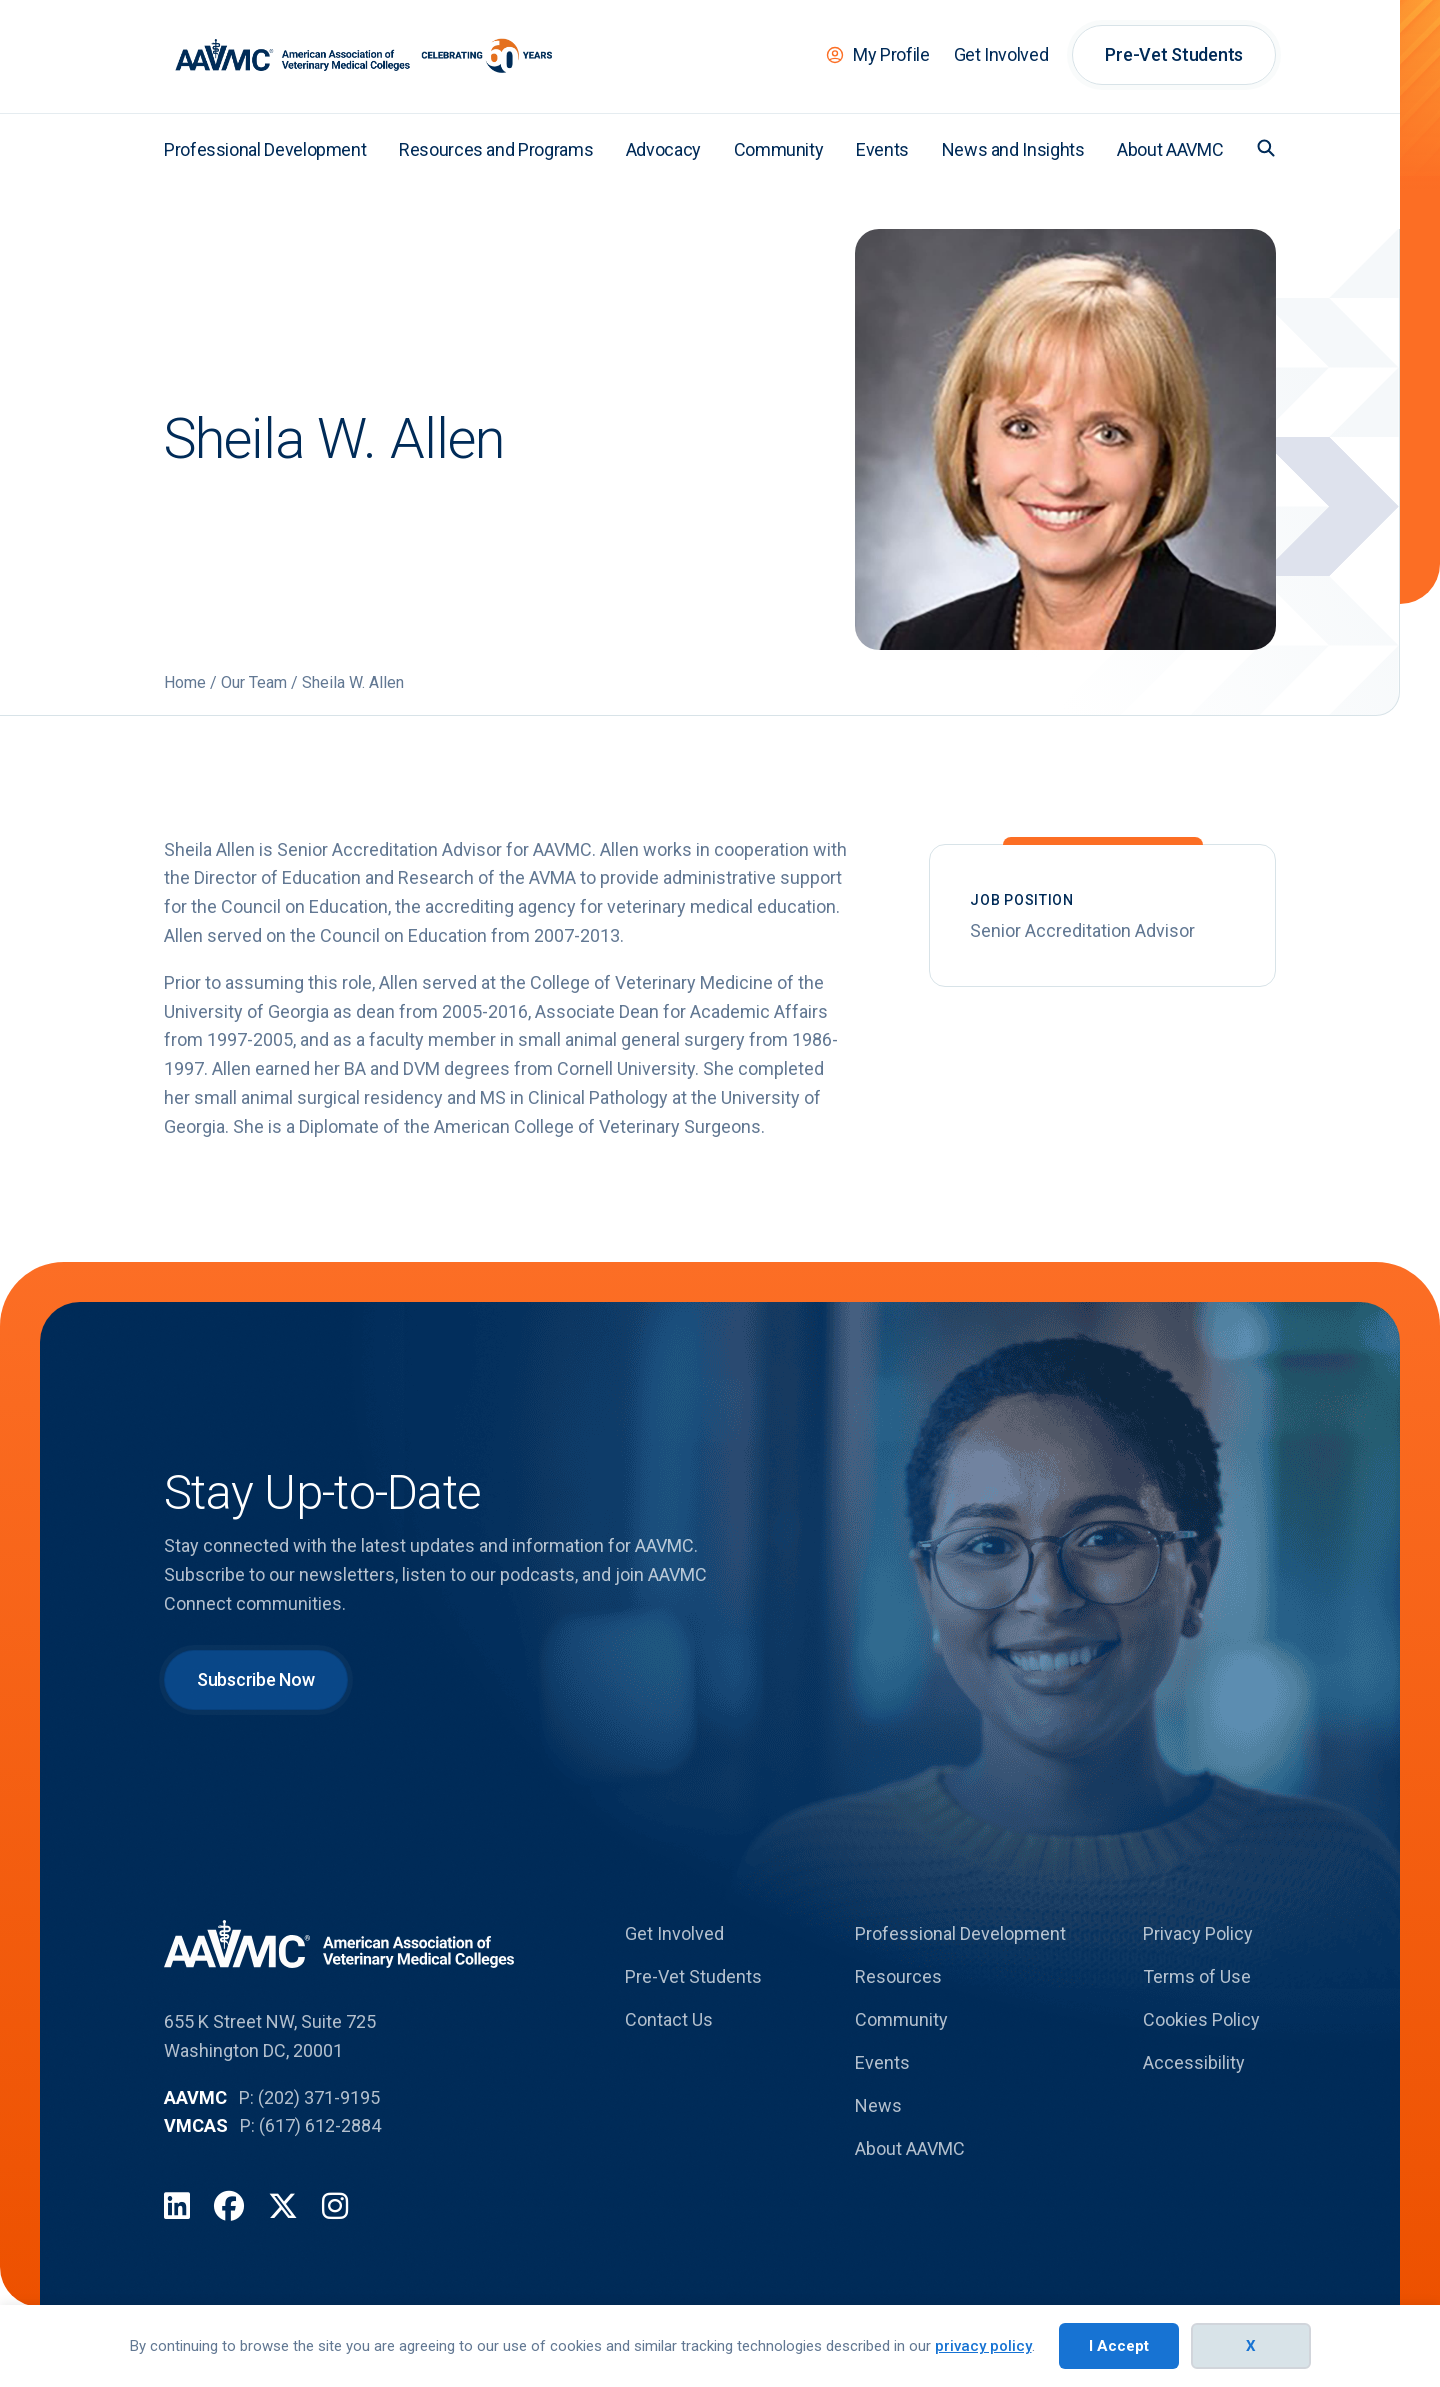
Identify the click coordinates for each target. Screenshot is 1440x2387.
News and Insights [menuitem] (1013, 149)
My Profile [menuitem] (891, 54)
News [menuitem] (878, 2105)
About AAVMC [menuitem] (1170, 149)
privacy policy (983, 2346)
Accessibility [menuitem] (1194, 2062)
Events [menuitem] (882, 149)
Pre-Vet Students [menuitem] (1174, 54)
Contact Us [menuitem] (669, 2019)
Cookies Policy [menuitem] (1201, 2019)
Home (185, 682)
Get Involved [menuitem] (1001, 54)
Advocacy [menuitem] (663, 149)
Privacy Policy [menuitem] (1198, 1933)
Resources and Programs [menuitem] (496, 149)
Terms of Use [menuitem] (1197, 1976)
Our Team (254, 682)
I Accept (1119, 2346)
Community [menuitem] (779, 149)
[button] (1266, 148)
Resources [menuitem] (898, 1976)
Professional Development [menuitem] (265, 149)
